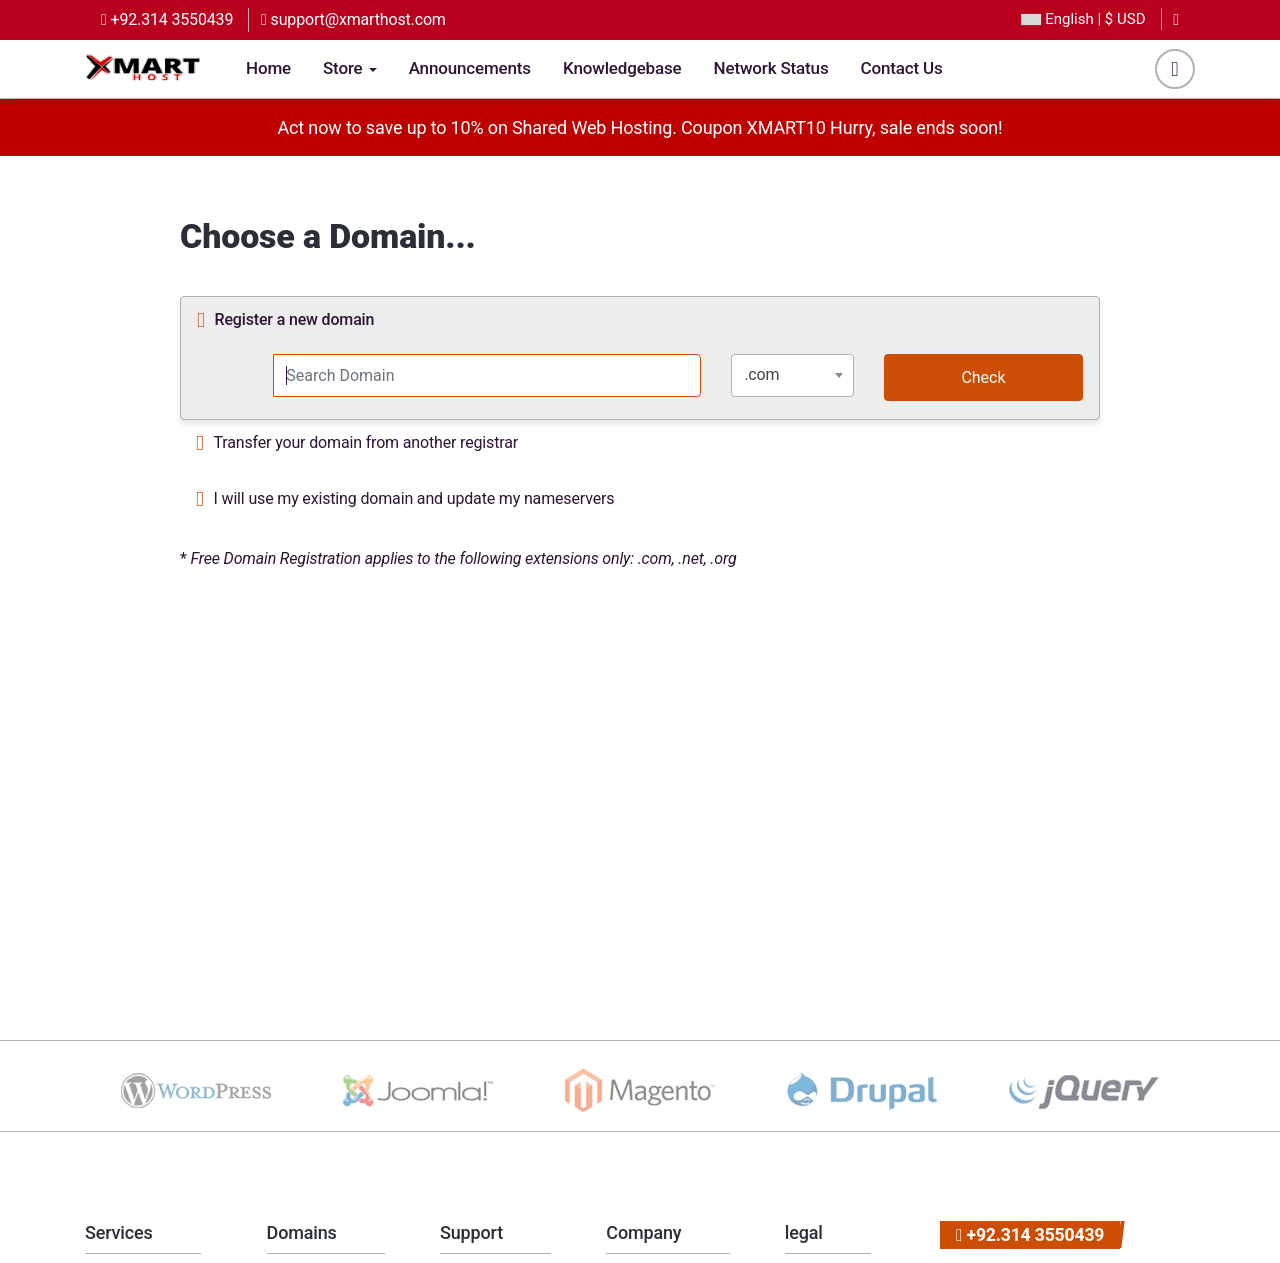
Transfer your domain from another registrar (357, 444)
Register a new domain (285, 321)
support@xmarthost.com (353, 19)
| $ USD (1083, 19)
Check (983, 377)
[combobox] (792, 375)
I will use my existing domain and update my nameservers (405, 500)
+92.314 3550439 (167, 19)
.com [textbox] (761, 374)
